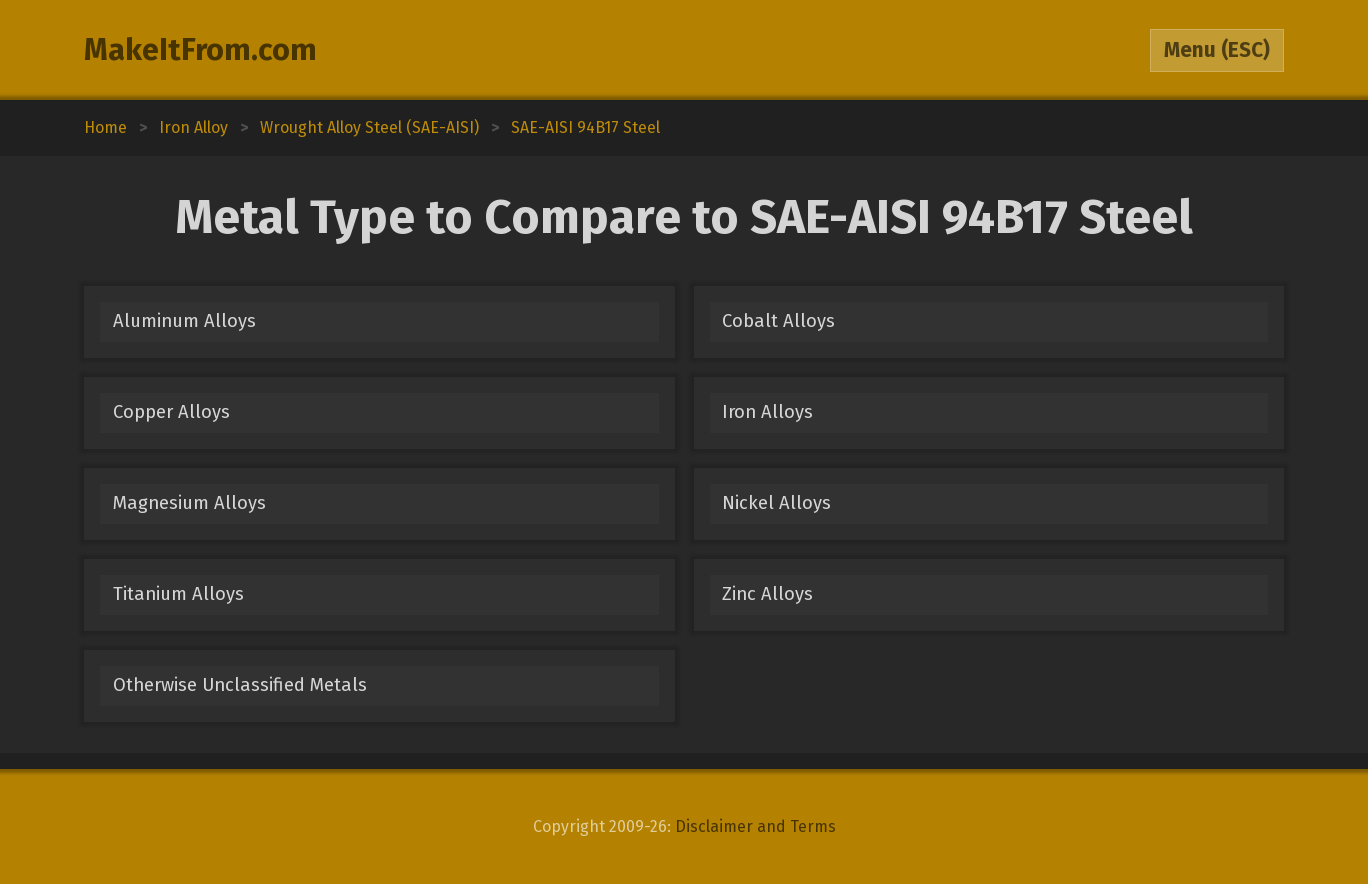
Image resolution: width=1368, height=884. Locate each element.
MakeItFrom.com (200, 50)
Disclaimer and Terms (755, 826)
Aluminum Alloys (184, 321)
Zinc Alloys (767, 594)
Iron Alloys (767, 412)
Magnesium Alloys (189, 503)
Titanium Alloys (178, 594)
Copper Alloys (171, 412)
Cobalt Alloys (778, 321)
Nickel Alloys (776, 503)
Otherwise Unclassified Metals (240, 685)
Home (105, 127)
